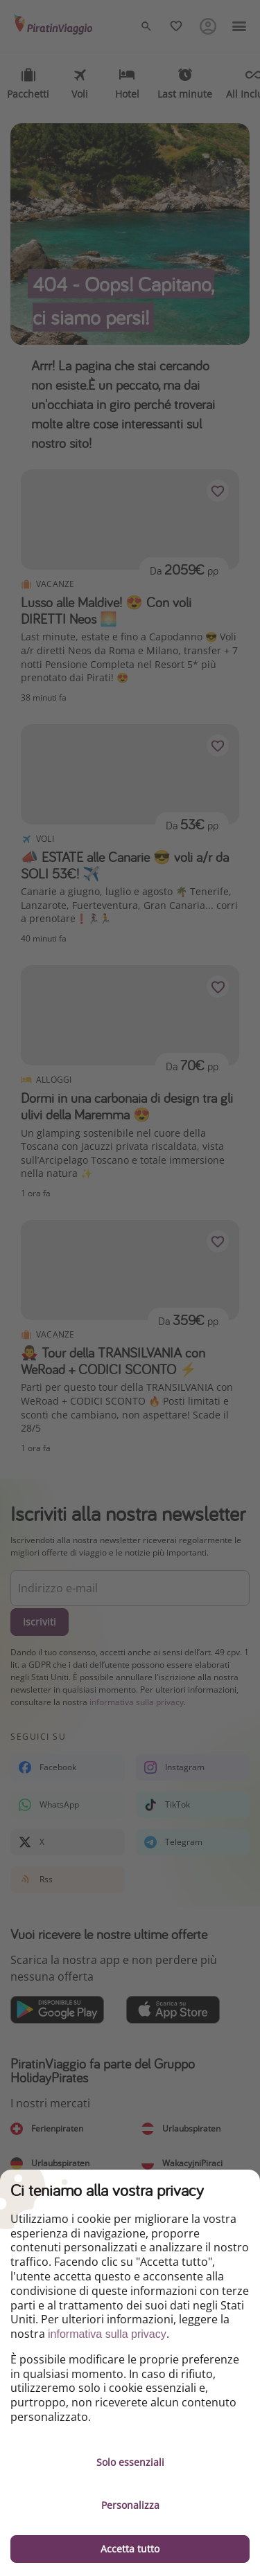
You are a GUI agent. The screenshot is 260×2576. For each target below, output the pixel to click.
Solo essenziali (130, 2462)
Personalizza (130, 2505)
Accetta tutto (130, 2548)
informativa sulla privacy (107, 2334)
